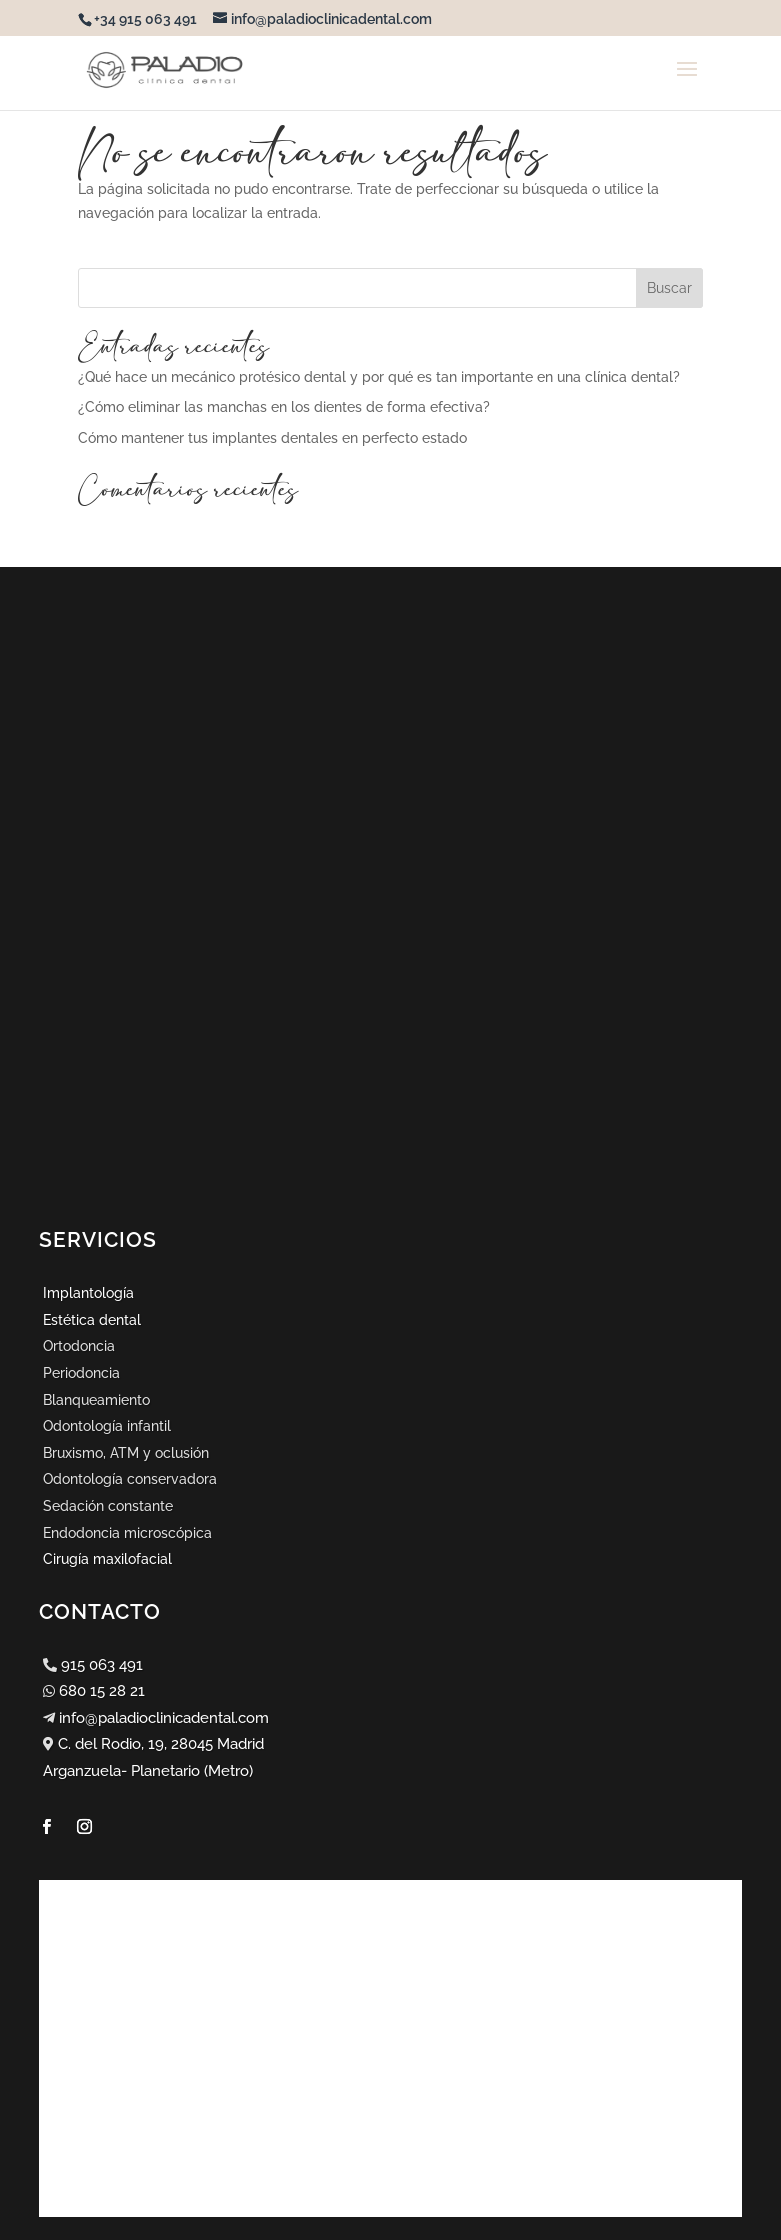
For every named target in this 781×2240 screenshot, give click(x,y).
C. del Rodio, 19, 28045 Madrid (161, 1744)
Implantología (88, 1293)
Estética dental (92, 1320)
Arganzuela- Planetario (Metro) (148, 1771)
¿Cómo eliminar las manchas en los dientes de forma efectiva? (284, 407)
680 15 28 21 (102, 1691)
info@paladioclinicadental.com (164, 1718)
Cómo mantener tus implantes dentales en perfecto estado (272, 438)
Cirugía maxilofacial (107, 1559)
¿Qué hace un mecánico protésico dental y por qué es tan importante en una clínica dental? (379, 377)
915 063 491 (102, 1665)
